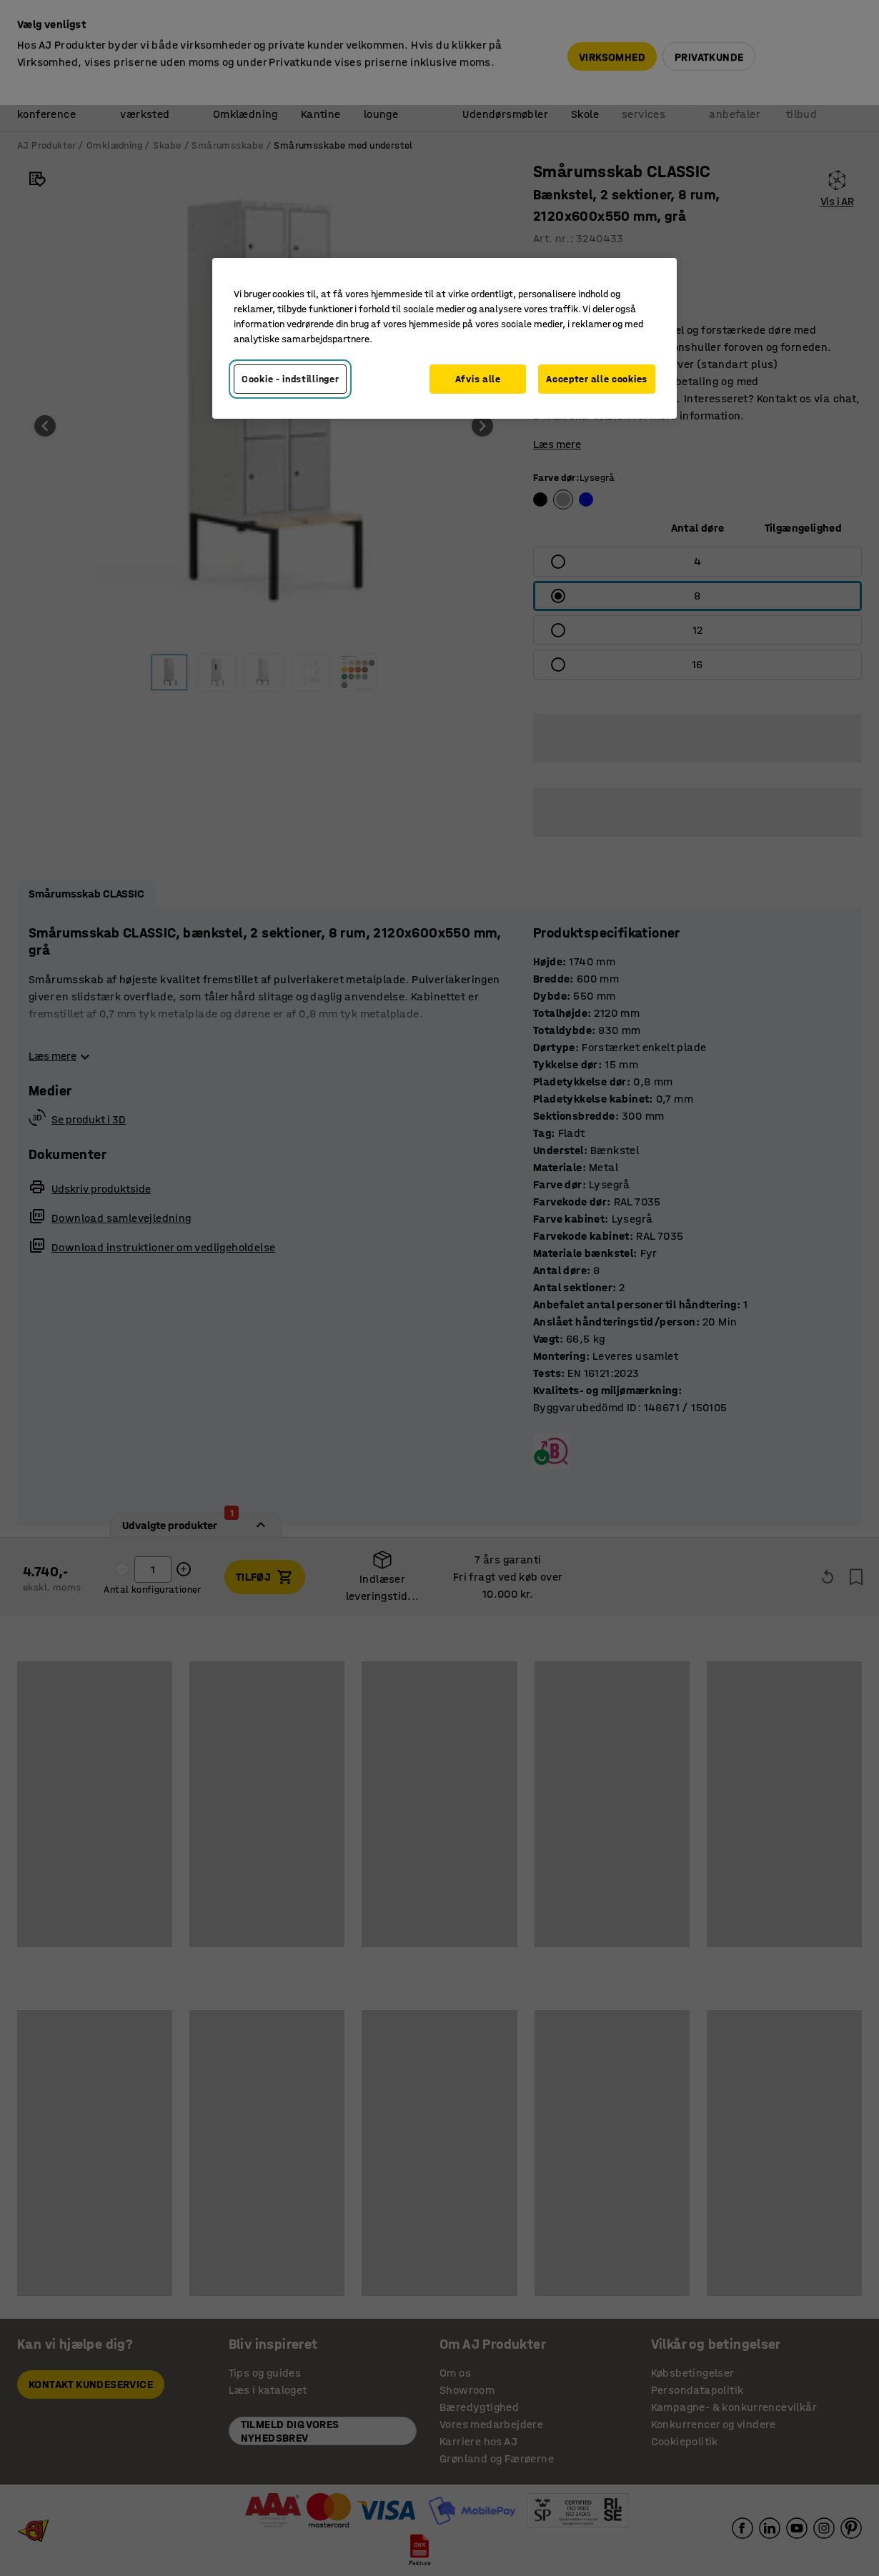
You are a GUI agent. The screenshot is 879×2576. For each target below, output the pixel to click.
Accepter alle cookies (596, 379)
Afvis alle (478, 379)
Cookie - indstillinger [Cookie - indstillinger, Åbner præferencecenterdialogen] (290, 379)
